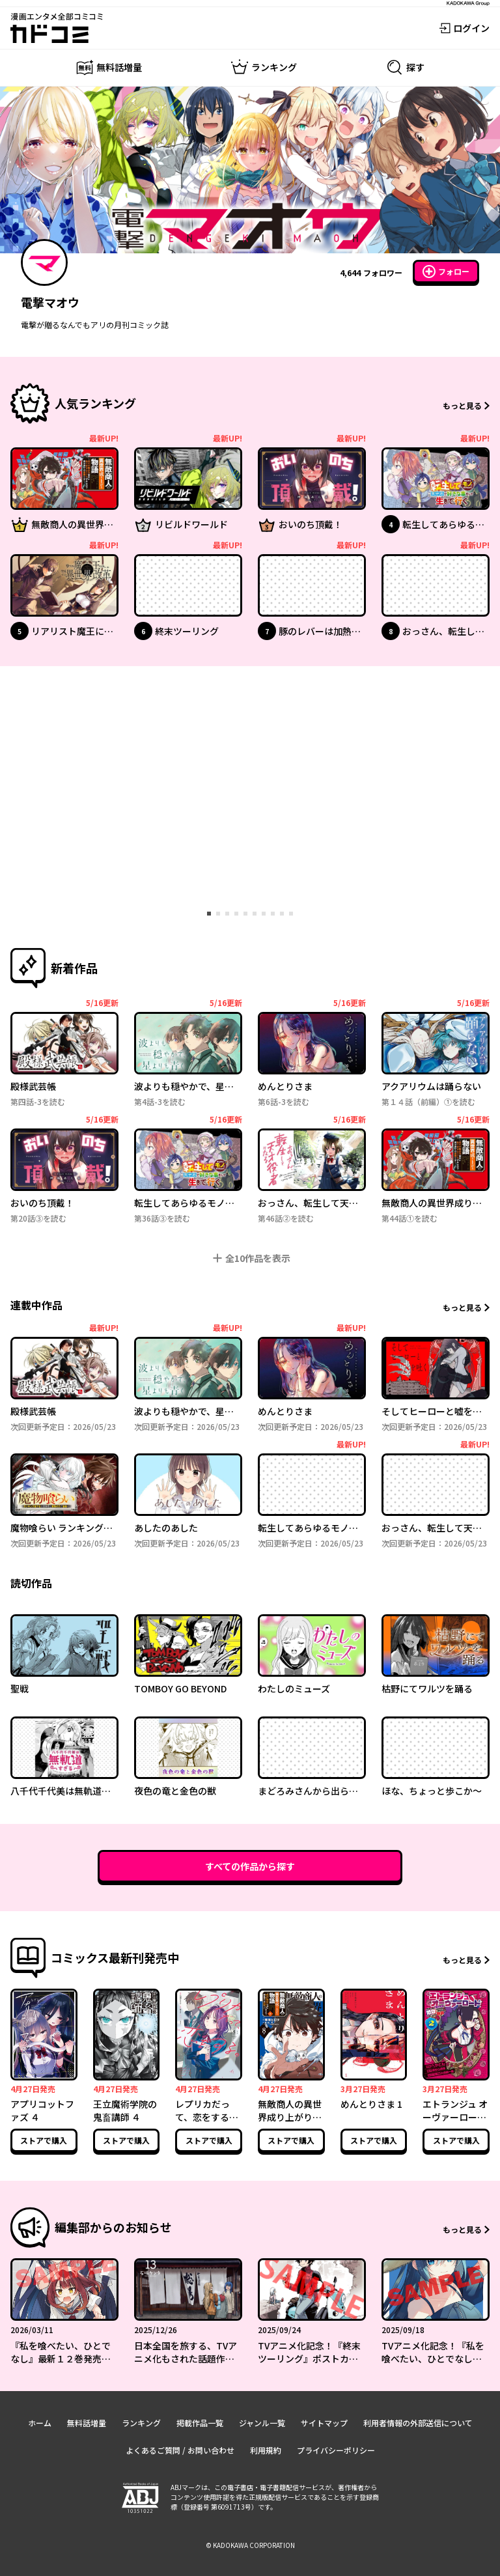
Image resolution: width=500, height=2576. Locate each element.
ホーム (39, 2422)
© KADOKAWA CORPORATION (250, 2545)
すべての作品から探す (250, 1866)
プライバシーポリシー (336, 2450)
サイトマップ (324, 2422)
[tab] (209, 914)
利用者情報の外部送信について (418, 2422)
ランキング (141, 2422)
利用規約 (265, 2450)
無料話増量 (86, 2422)
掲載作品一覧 (199, 2422)
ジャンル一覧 (262, 2422)
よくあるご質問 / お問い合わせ (180, 2450)
